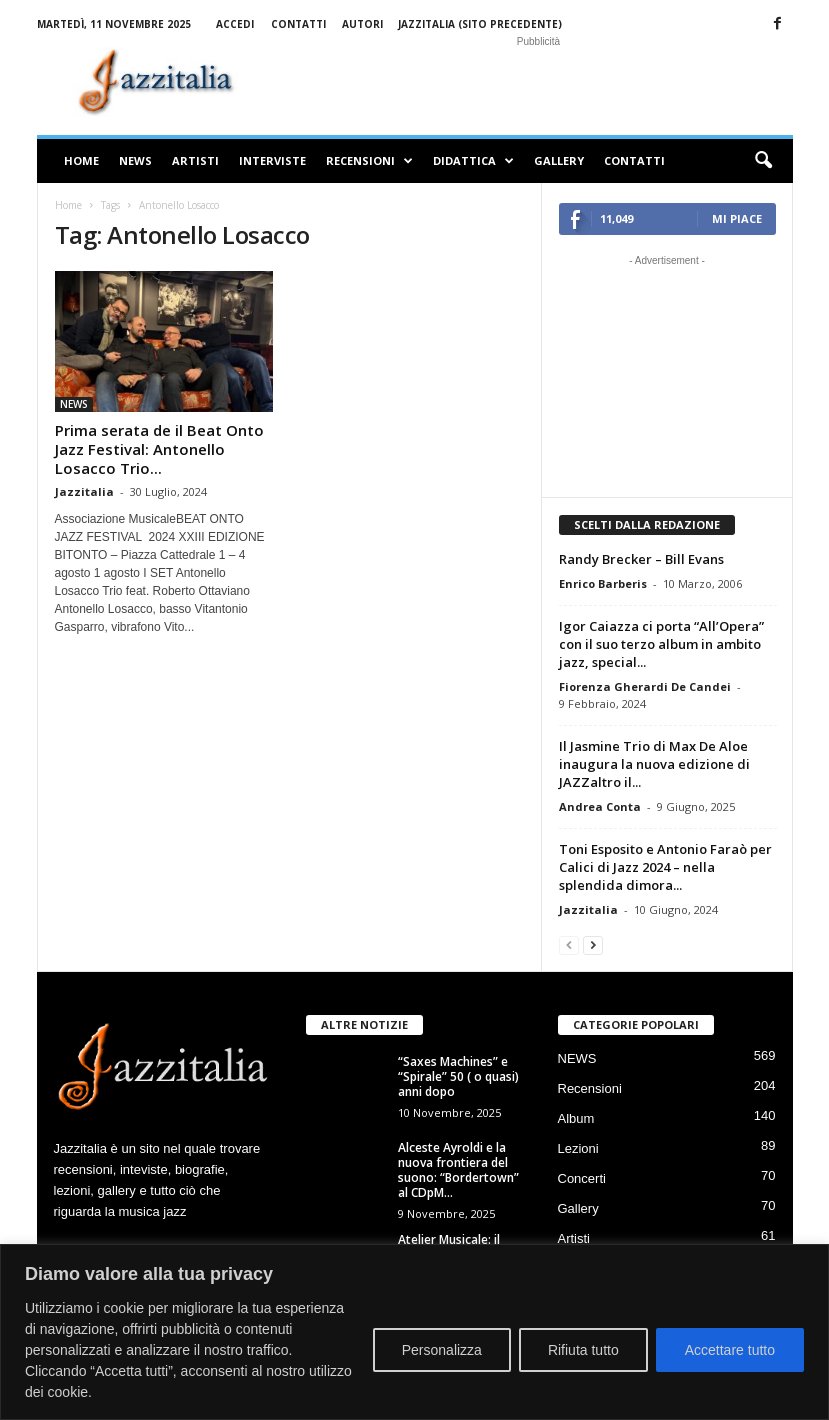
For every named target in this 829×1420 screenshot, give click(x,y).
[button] (763, 161)
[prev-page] (569, 944)
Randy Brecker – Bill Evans (641, 559)
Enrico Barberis (603, 583)
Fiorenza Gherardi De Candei (645, 686)
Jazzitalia (84, 491)
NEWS (135, 160)
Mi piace (737, 218)
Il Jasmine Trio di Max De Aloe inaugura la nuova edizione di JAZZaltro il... (654, 764)
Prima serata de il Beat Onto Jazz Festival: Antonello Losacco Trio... (159, 449)
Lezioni (578, 1148)
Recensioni (369, 161)
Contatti (298, 24)
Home (81, 160)
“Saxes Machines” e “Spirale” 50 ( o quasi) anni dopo (460, 1076)
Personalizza (442, 1350)
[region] (414, 1332)
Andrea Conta (600, 806)
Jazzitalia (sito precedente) (480, 24)
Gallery (559, 160)
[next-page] (593, 944)
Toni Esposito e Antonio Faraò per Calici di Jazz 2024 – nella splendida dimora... (665, 867)
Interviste (272, 160)
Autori (362, 24)
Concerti (582, 1178)
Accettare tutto (730, 1350)
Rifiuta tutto (583, 1350)
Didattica (473, 161)
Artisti (195, 160)
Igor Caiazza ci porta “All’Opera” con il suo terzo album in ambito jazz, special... (661, 644)
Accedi (235, 24)
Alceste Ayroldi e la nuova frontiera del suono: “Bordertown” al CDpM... (458, 1170)
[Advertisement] (539, 82)
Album (576, 1118)
